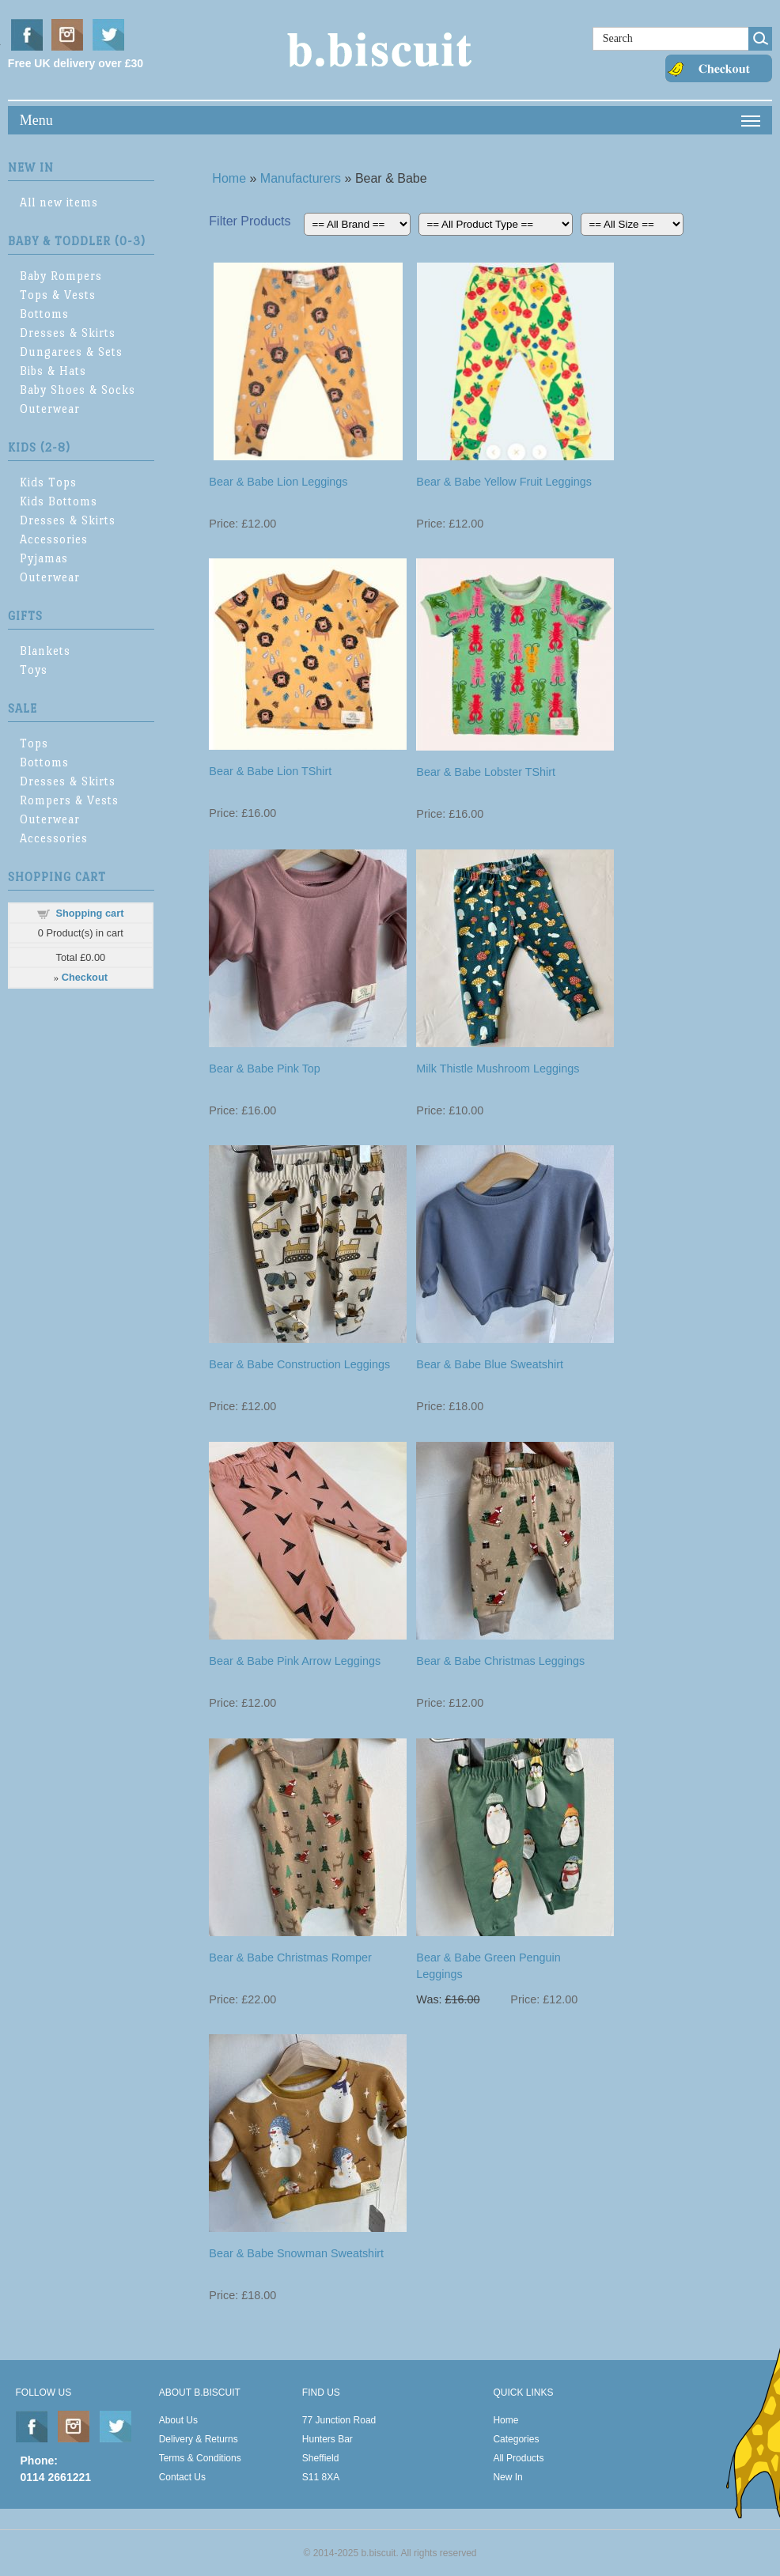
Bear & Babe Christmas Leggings (500, 1661)
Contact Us (182, 2477)
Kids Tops (48, 482)
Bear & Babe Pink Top (264, 1068)
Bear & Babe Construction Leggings (299, 1364)
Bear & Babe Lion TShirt (270, 771)
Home (229, 178)
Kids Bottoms (58, 501)
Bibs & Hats (53, 370)
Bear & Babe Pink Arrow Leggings (295, 1661)
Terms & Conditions (200, 2458)
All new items (59, 202)
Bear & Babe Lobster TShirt (485, 772)
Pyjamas (44, 558)
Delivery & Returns (198, 2439)
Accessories (54, 539)
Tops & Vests (58, 294)
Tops (34, 743)
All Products (518, 2458)
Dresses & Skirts (67, 332)
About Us (178, 2420)
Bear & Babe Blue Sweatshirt (489, 1364)
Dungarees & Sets (71, 351)
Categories (516, 2439)
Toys (33, 669)
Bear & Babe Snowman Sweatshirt (296, 2253)
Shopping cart (89, 913)
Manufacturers (300, 178)
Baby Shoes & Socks (77, 389)
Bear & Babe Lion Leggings (278, 481)
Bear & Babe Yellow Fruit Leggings (504, 481)
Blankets (45, 650)
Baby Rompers (61, 275)
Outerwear (50, 408)
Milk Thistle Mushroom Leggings (497, 1068)
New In (507, 2477)
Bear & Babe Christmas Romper (290, 1957)
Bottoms (44, 313)
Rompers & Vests (69, 800)
